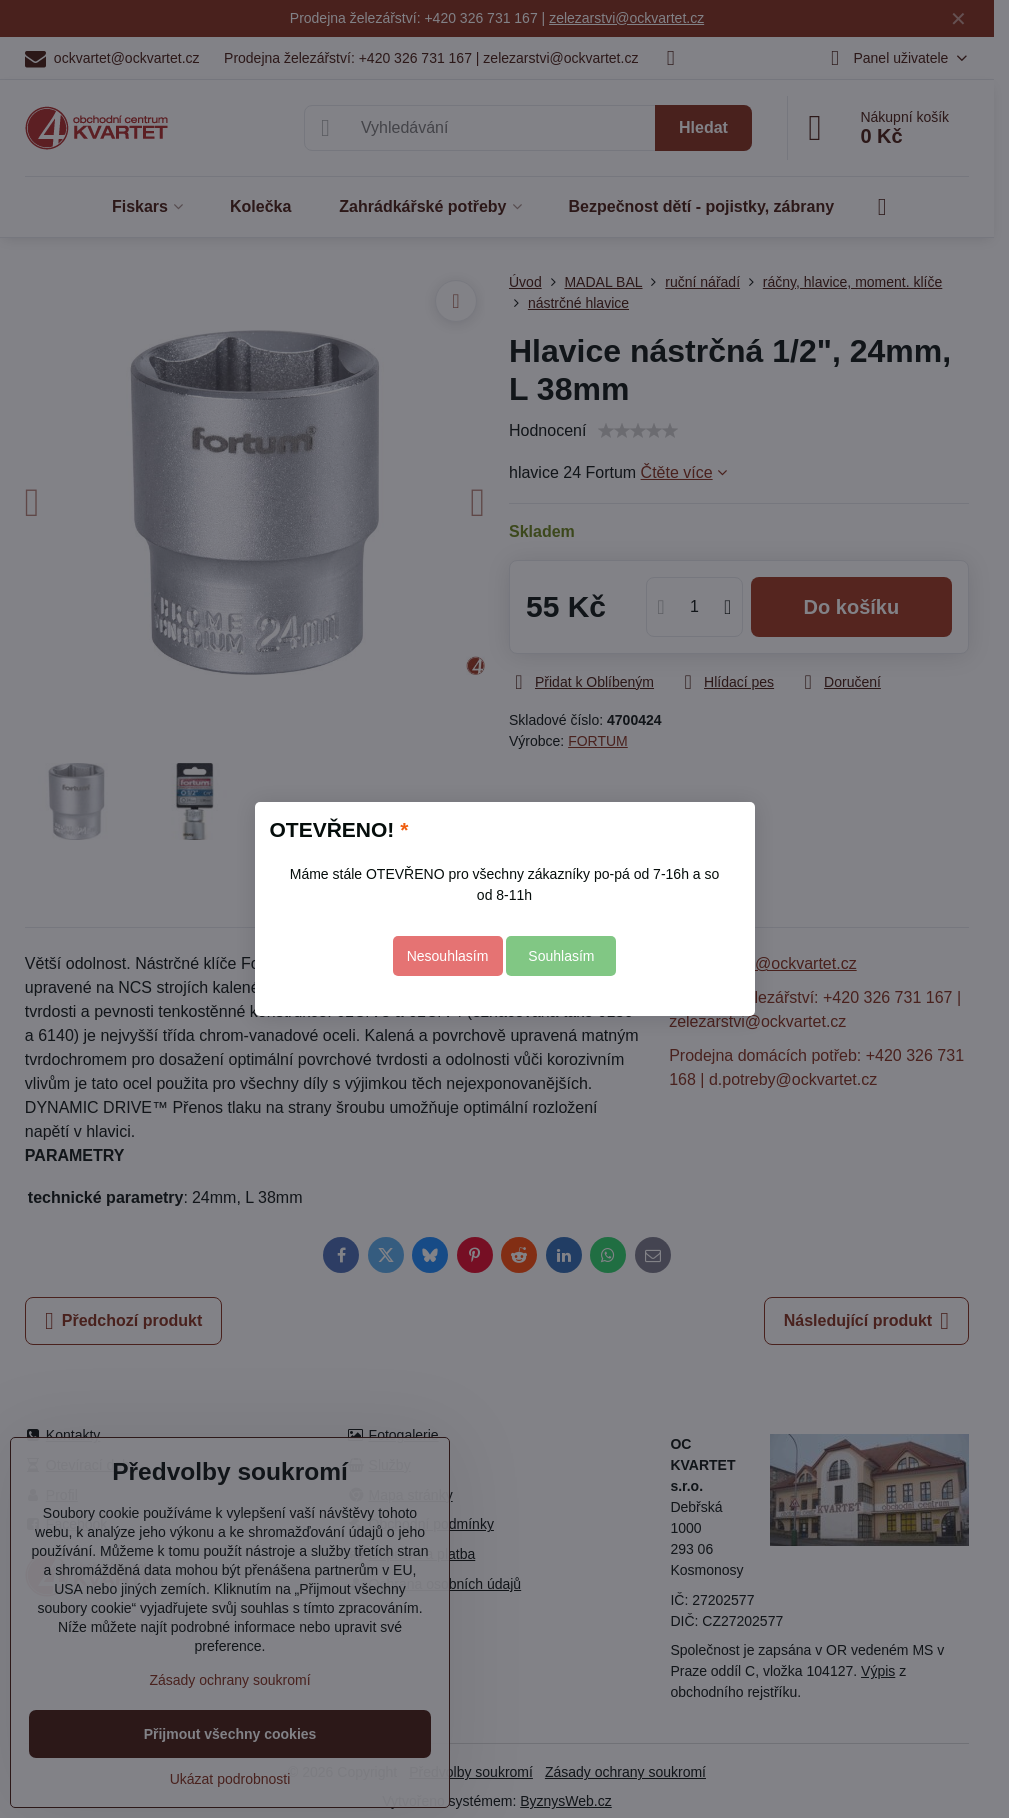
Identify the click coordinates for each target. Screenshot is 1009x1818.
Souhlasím (561, 956)
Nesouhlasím (448, 956)
